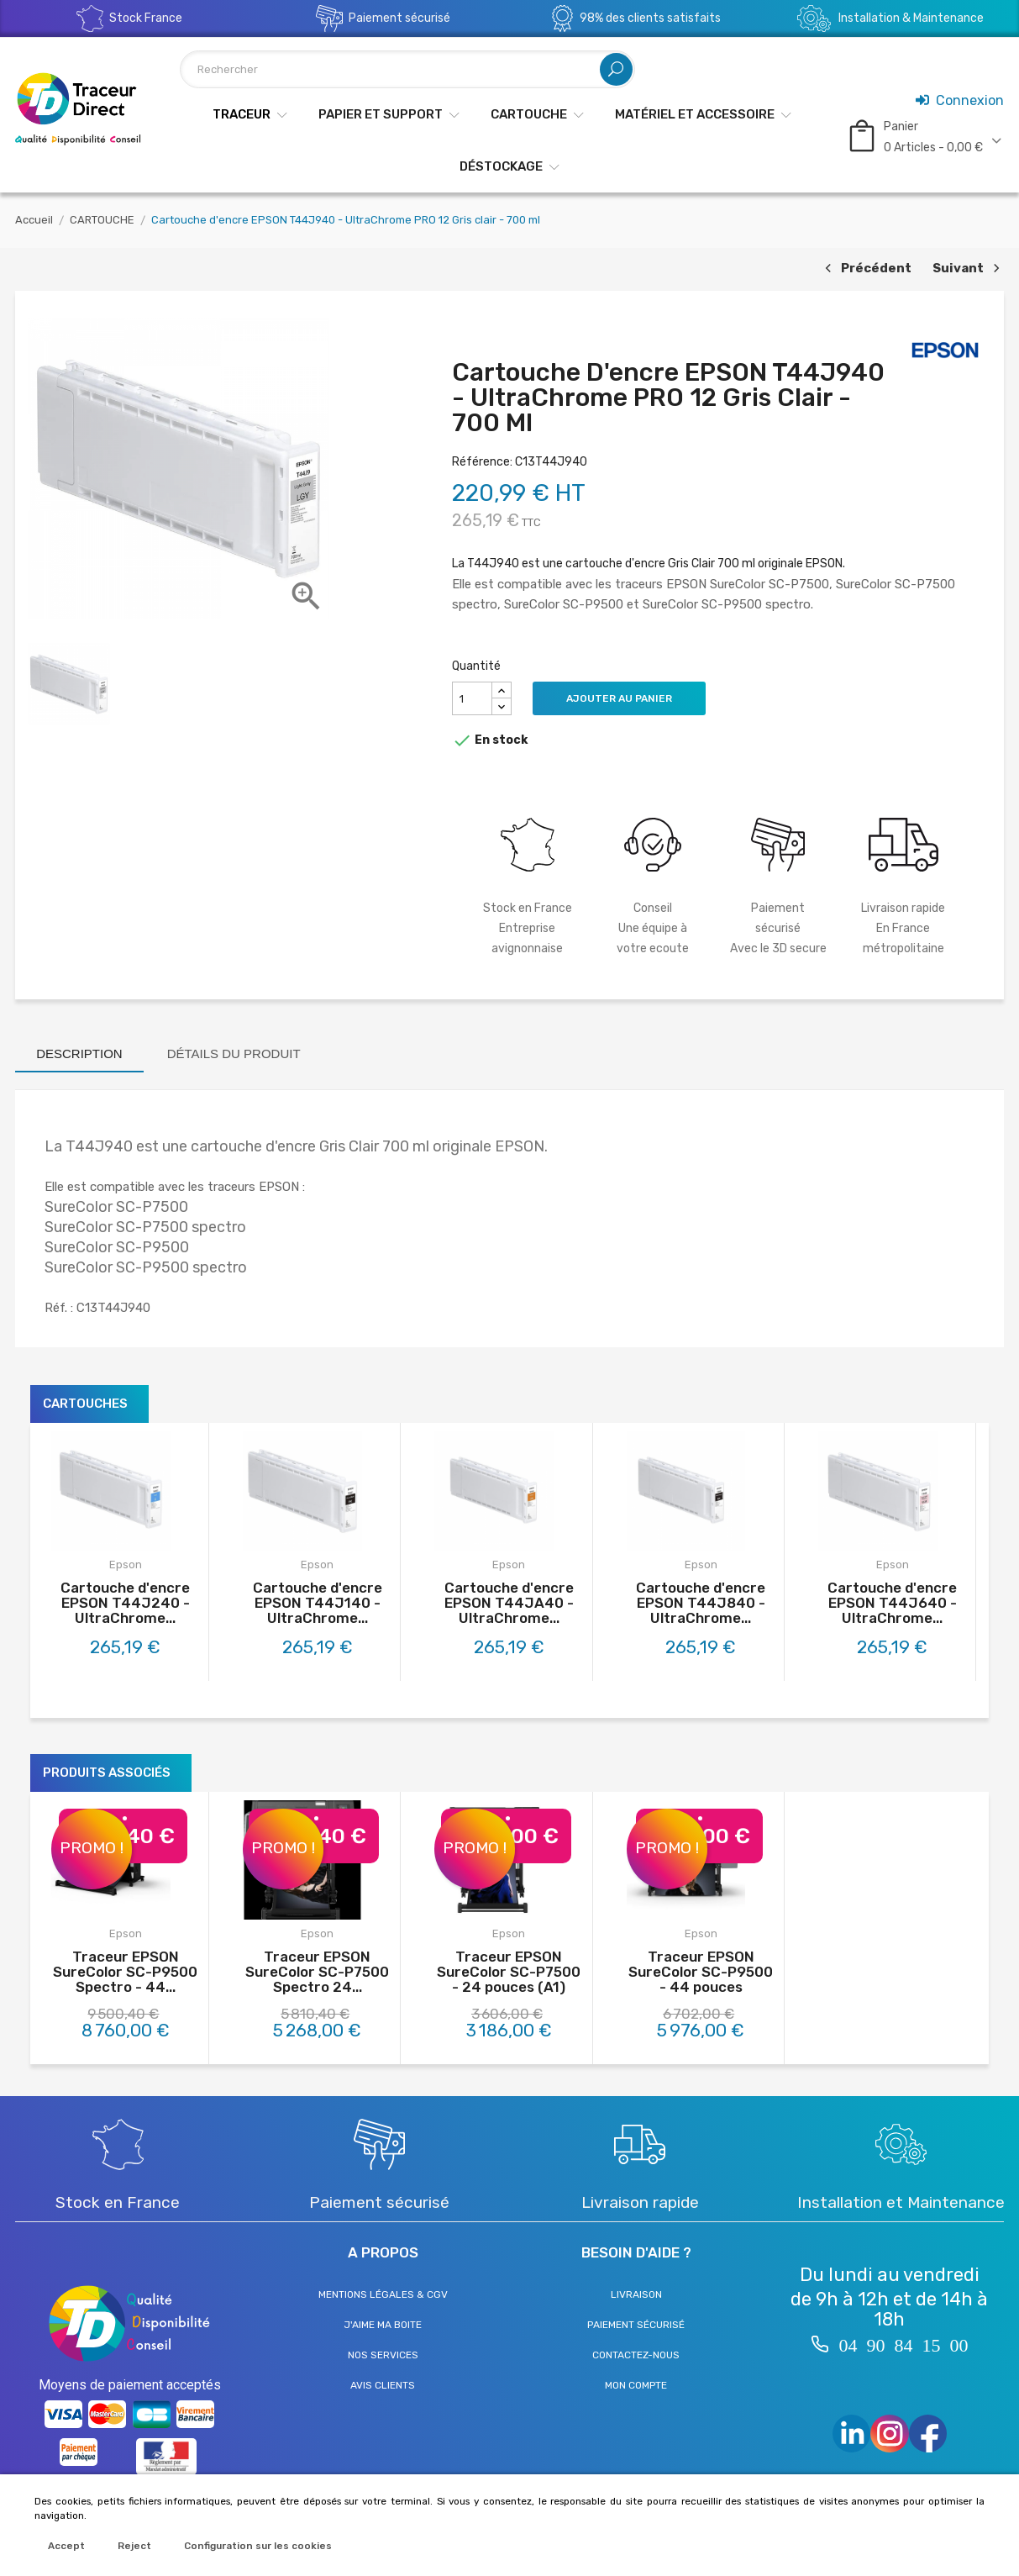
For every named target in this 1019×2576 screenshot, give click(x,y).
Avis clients (382, 2385)
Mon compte (636, 2385)
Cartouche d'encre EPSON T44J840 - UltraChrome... (700, 1602)
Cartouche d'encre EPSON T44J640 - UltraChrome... (892, 1602)
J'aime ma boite (383, 2325)
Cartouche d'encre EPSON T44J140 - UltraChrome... (317, 1602)
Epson (125, 1564)
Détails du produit (234, 1053)
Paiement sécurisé (636, 2325)
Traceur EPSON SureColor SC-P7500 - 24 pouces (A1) (508, 1971)
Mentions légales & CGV (383, 2294)
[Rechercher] (407, 69)
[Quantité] (472, 698)
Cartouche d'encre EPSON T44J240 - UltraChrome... (125, 1602)
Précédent (866, 269)
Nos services (383, 2355)
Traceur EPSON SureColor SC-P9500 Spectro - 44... (125, 1971)
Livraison (636, 2294)
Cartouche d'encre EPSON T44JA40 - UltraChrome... (509, 1602)
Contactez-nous (636, 2355)
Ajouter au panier (619, 698)
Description (79, 1053)
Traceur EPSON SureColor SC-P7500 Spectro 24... (317, 1971)
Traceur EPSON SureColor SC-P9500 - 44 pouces (700, 1971)
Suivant (968, 269)
